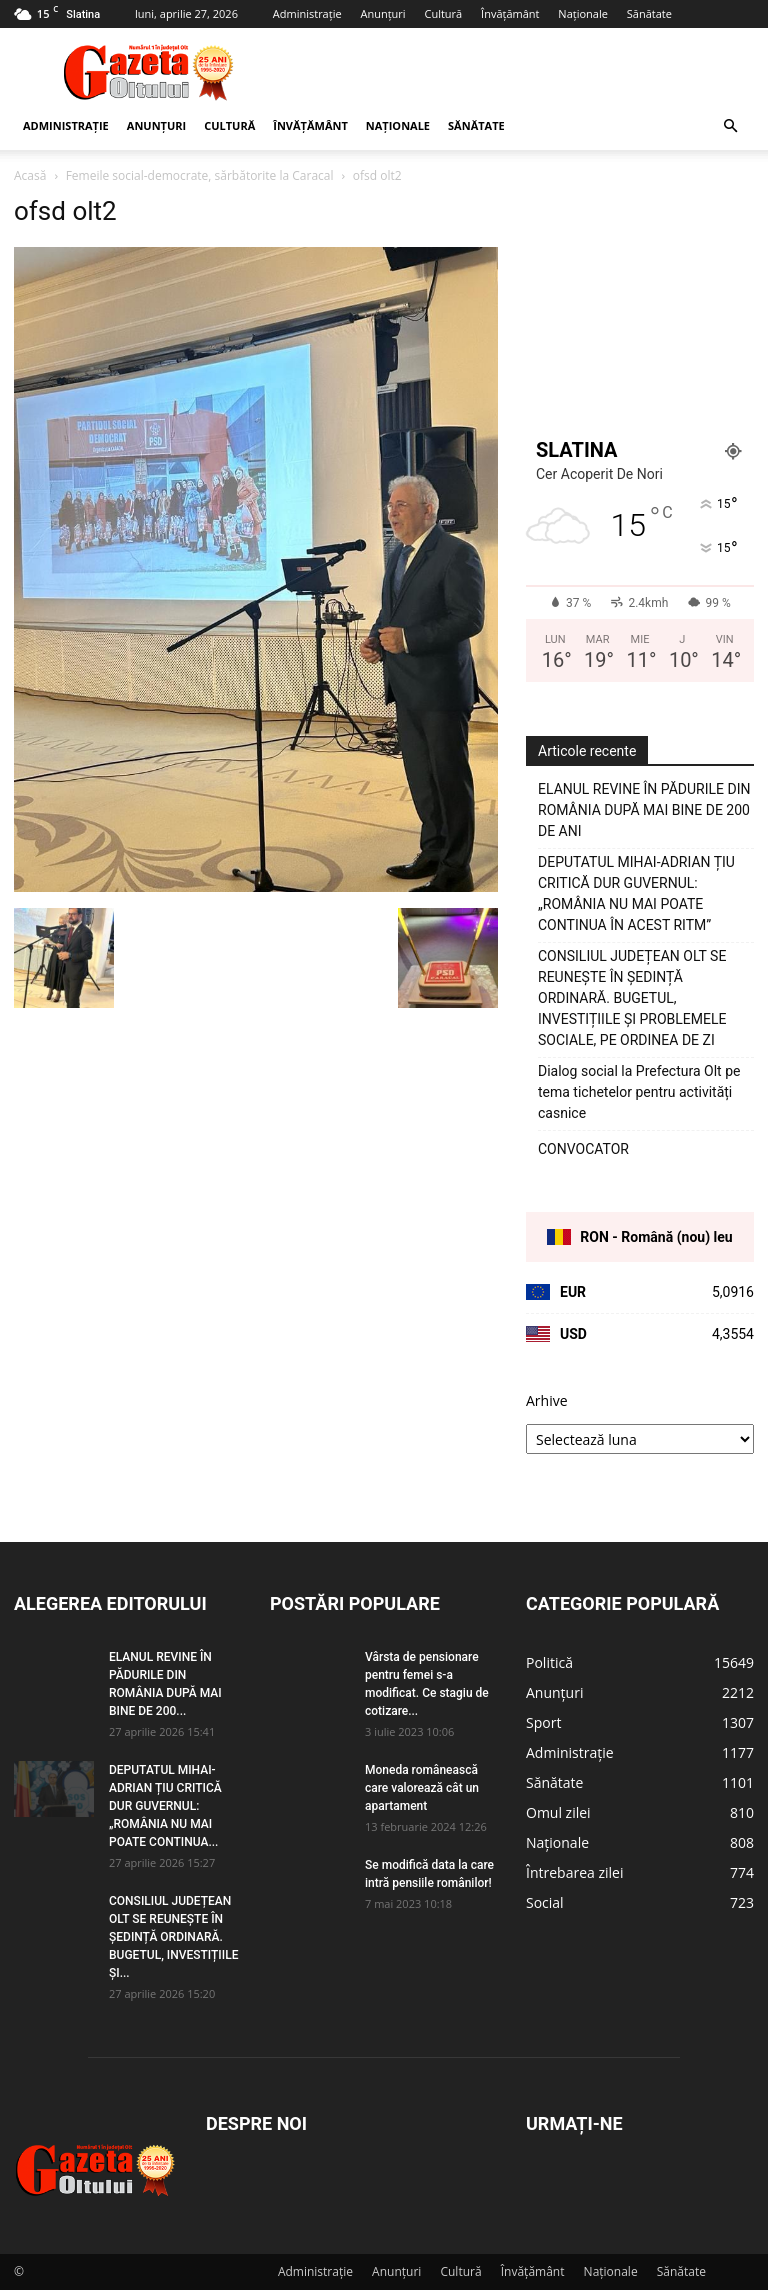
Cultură (443, 13)
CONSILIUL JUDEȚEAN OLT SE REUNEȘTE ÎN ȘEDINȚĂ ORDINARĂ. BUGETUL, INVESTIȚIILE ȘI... (173, 1937)
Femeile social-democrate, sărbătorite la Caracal (200, 175)
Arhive (547, 1400)
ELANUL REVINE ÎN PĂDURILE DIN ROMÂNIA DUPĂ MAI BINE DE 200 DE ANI (644, 810)
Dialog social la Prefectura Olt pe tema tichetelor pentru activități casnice (639, 1092)
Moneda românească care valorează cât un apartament (422, 1788)
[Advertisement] (519, 72)
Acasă (30, 175)
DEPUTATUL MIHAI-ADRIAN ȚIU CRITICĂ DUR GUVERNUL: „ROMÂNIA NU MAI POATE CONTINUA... (165, 1806)
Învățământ (510, 13)
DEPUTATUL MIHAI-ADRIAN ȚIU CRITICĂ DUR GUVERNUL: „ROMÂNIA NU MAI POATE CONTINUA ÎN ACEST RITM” (636, 893)
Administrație (307, 13)
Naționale (583, 13)
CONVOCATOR (583, 1149)
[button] (730, 126)
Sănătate (649, 13)
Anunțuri (382, 13)
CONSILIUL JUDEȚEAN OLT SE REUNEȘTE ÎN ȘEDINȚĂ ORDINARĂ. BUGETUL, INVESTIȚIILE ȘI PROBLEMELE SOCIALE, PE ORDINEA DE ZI (632, 998)
